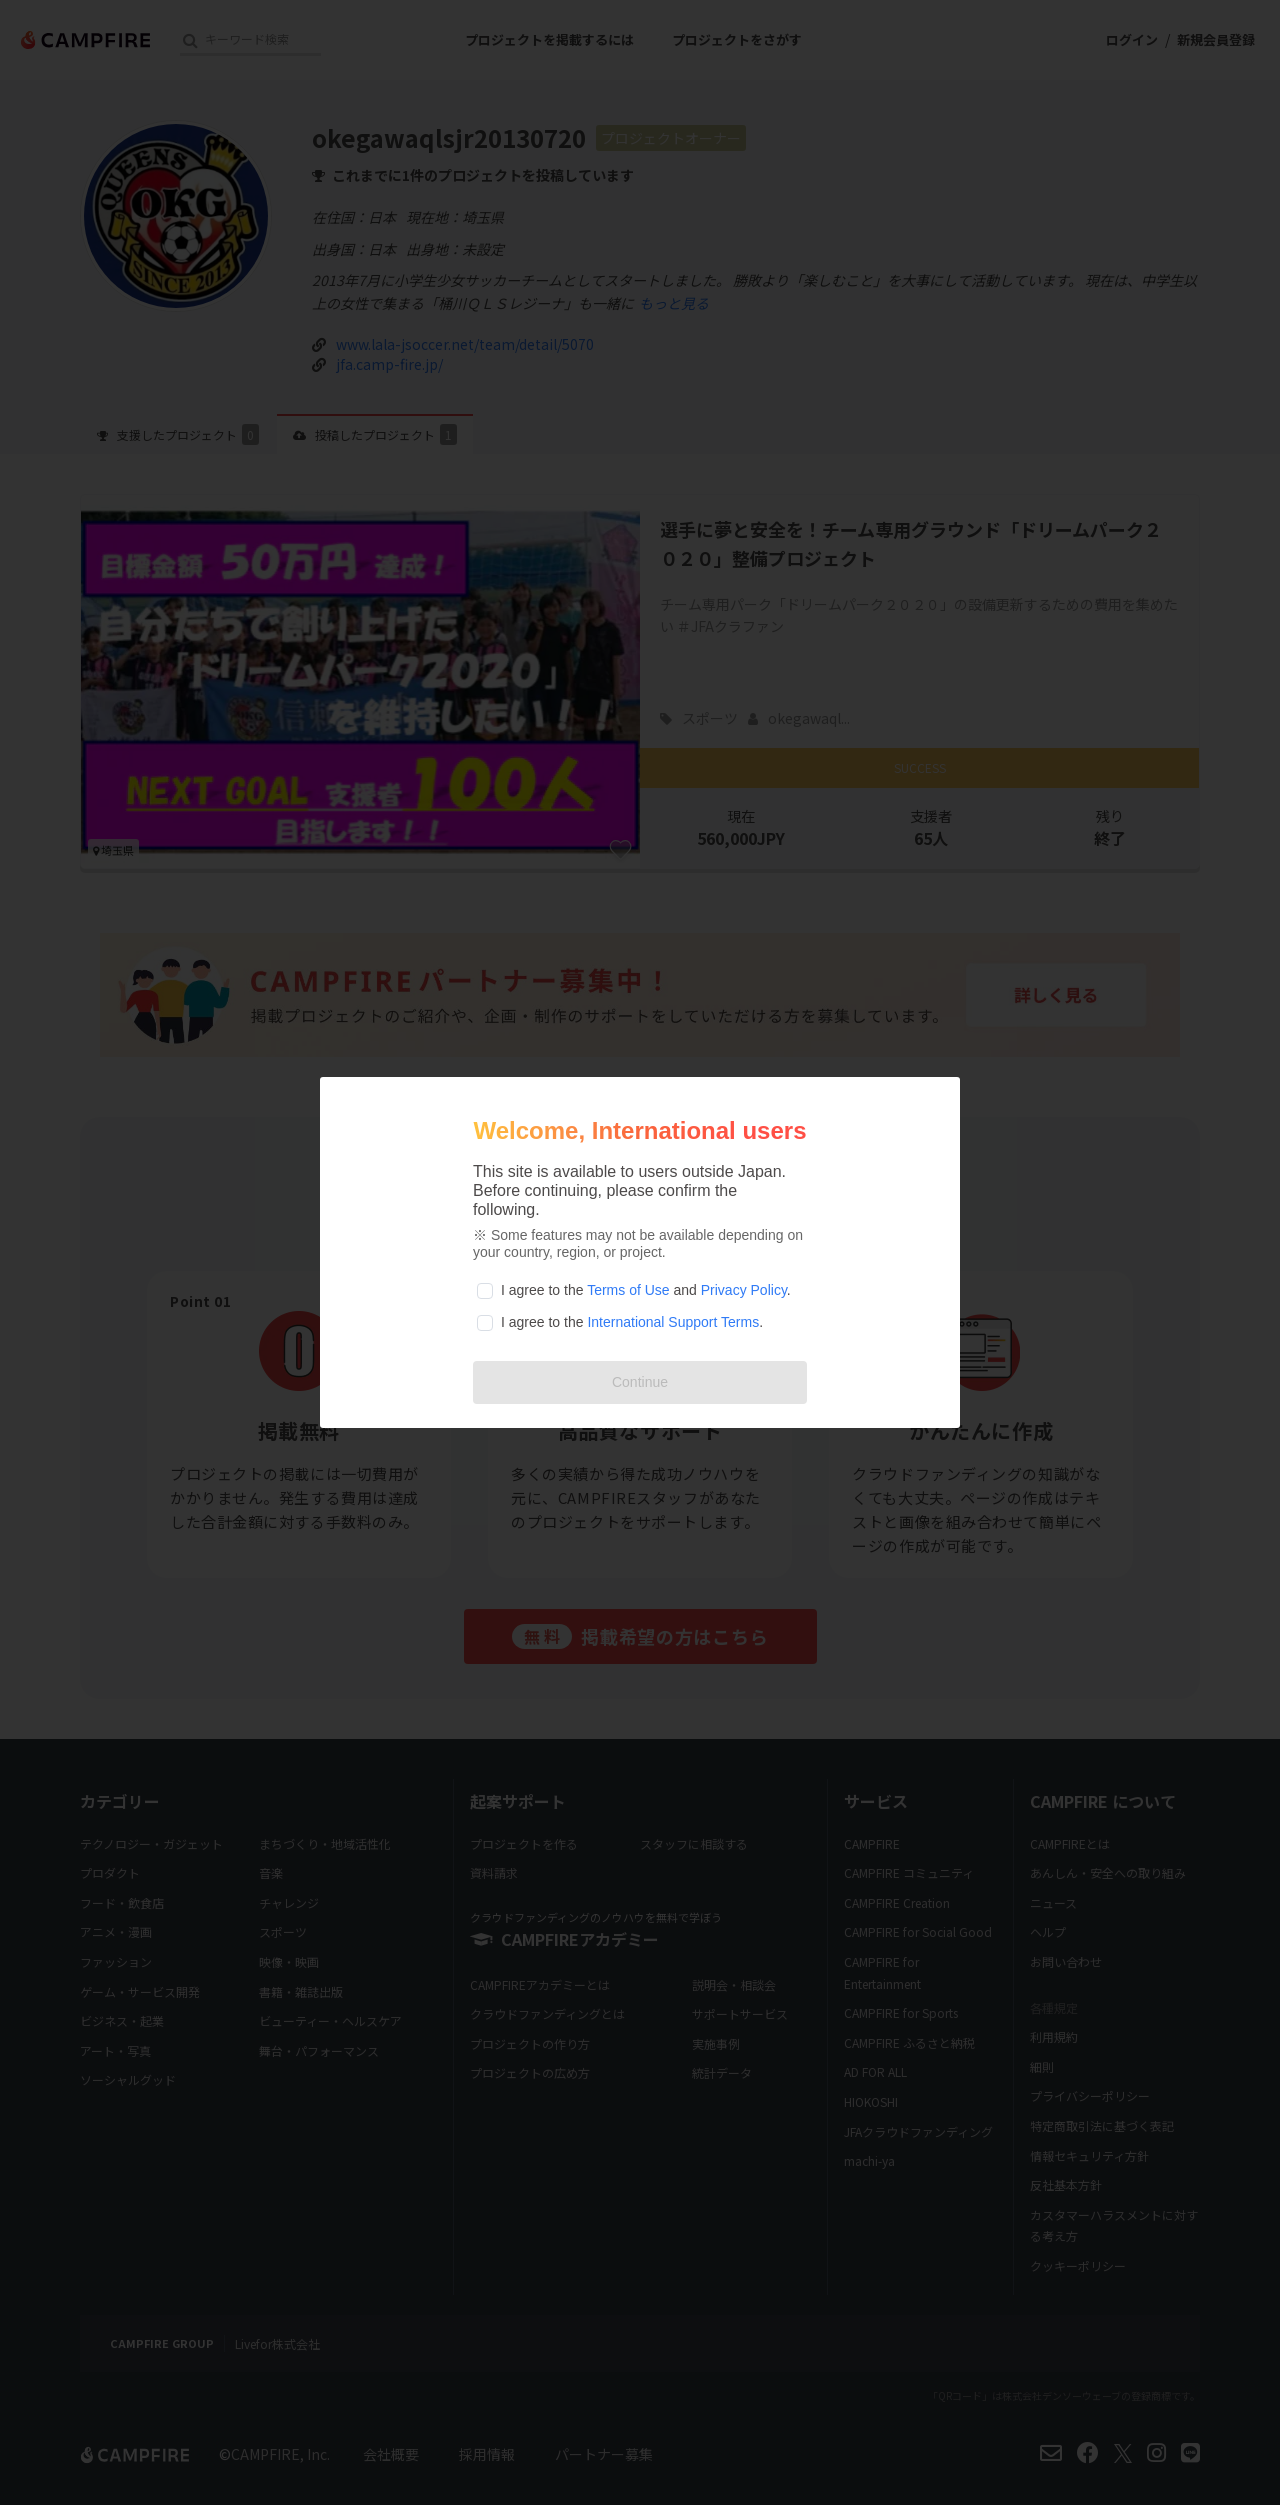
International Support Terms (673, 1322)
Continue (640, 1382)
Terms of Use (628, 1290)
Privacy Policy (744, 1290)
